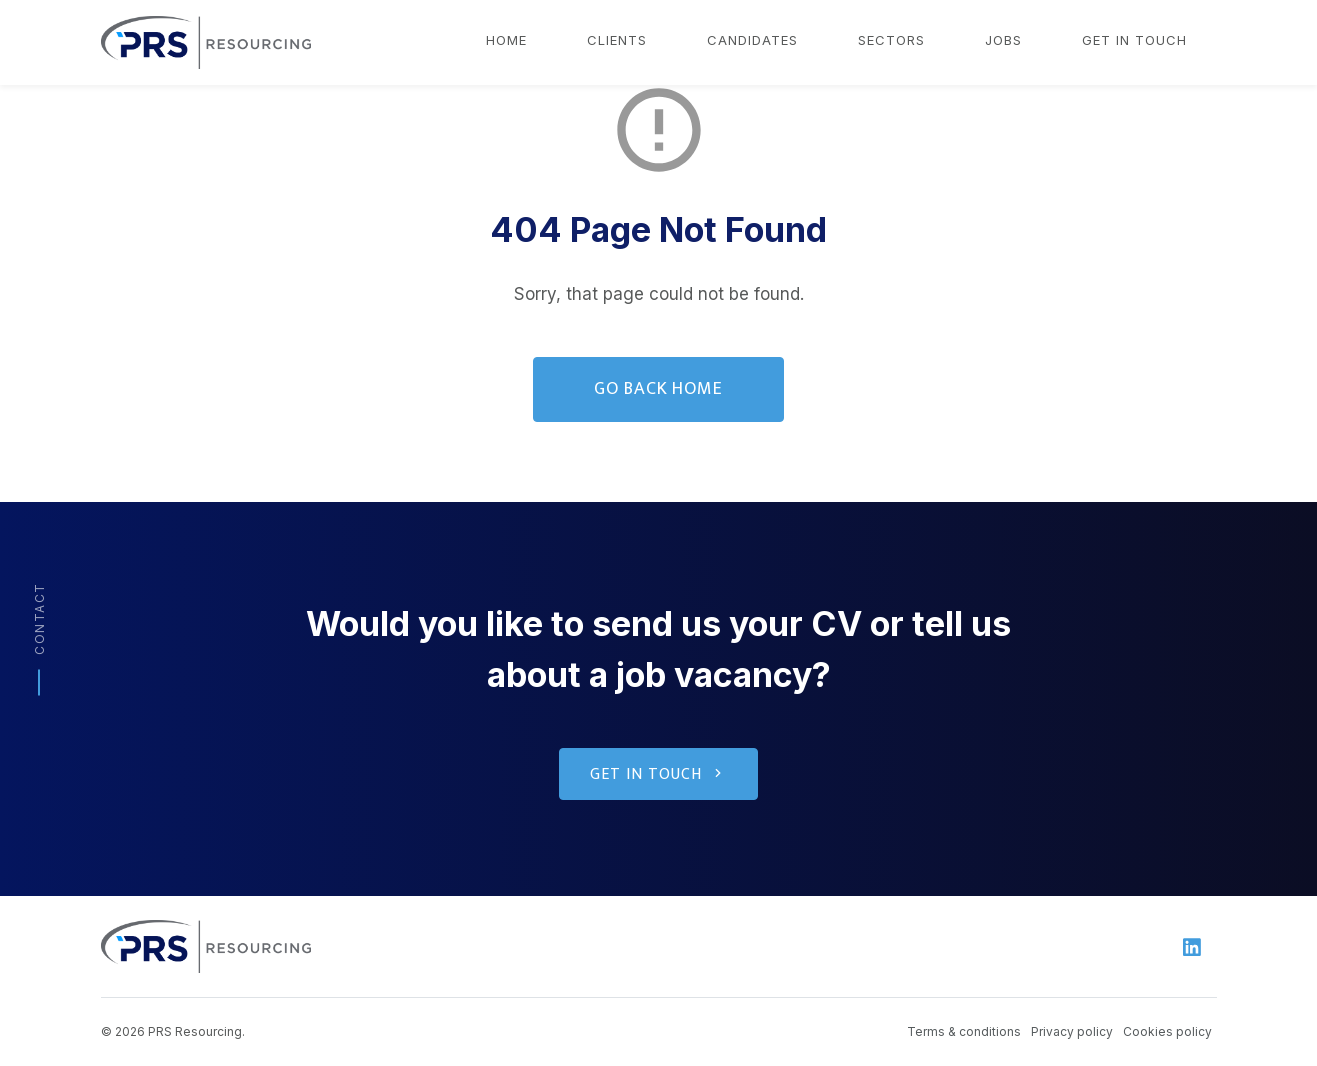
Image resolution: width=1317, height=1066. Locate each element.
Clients (617, 40)
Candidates (752, 40)
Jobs (1003, 40)
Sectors (891, 40)
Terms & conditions (964, 1031)
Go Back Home (659, 389)
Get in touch (1134, 40)
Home (506, 40)
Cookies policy (1167, 1031)
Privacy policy (1072, 1031)
